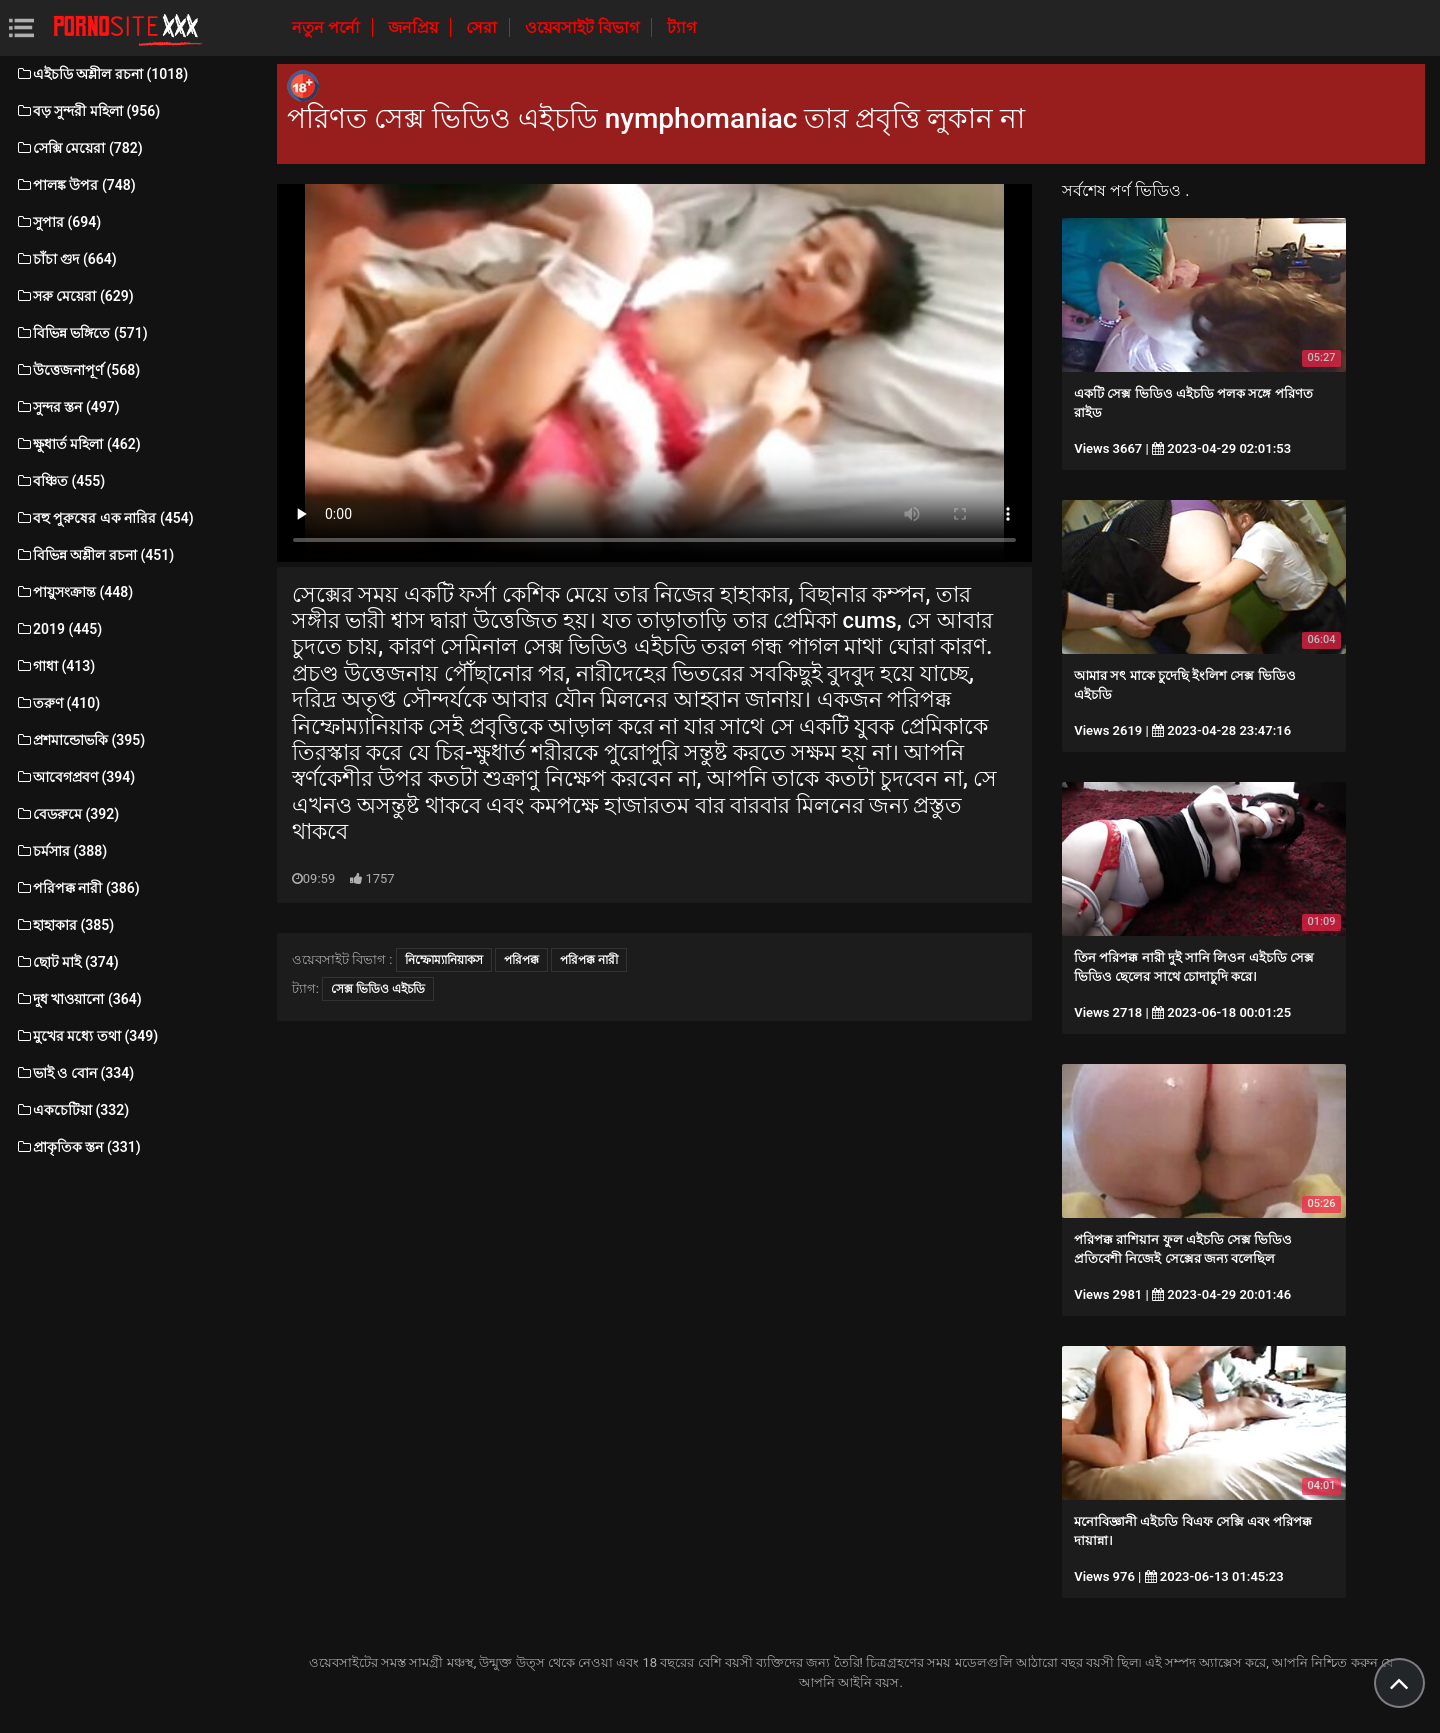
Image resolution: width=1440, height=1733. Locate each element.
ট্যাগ (681, 27)
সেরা (483, 27)
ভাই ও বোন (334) (74, 1073)
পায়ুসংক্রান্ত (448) (74, 592)
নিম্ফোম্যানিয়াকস (444, 960)
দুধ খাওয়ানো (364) (78, 999)
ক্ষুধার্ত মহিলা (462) (78, 444)
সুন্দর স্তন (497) (67, 407)
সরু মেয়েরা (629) (74, 296)
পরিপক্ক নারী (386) (77, 888)
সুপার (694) (58, 222)
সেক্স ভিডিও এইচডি (378, 989)
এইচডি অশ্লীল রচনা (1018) (101, 74)
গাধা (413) (55, 666)
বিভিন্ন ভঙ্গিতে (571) (81, 333)
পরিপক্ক (521, 960)
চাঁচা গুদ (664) (66, 259)
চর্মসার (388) (61, 851)
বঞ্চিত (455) (60, 481)
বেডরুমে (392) (67, 814)
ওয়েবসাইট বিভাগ (584, 27)
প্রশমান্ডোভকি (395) (80, 740)
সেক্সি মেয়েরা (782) (79, 148)
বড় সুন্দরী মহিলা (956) (87, 111)
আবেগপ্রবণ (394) (75, 777)
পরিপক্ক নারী (589, 960)
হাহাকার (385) (64, 925)
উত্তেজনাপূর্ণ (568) (77, 370)
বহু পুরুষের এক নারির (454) (104, 518)
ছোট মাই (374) (67, 962)
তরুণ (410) (57, 703)
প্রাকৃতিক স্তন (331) (78, 1147)
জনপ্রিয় (415, 27)
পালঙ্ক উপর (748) (75, 185)
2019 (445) (58, 629)
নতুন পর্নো (328, 27)
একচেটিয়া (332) (72, 1110)
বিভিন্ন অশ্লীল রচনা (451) (94, 555)
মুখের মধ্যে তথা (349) (86, 1036)
